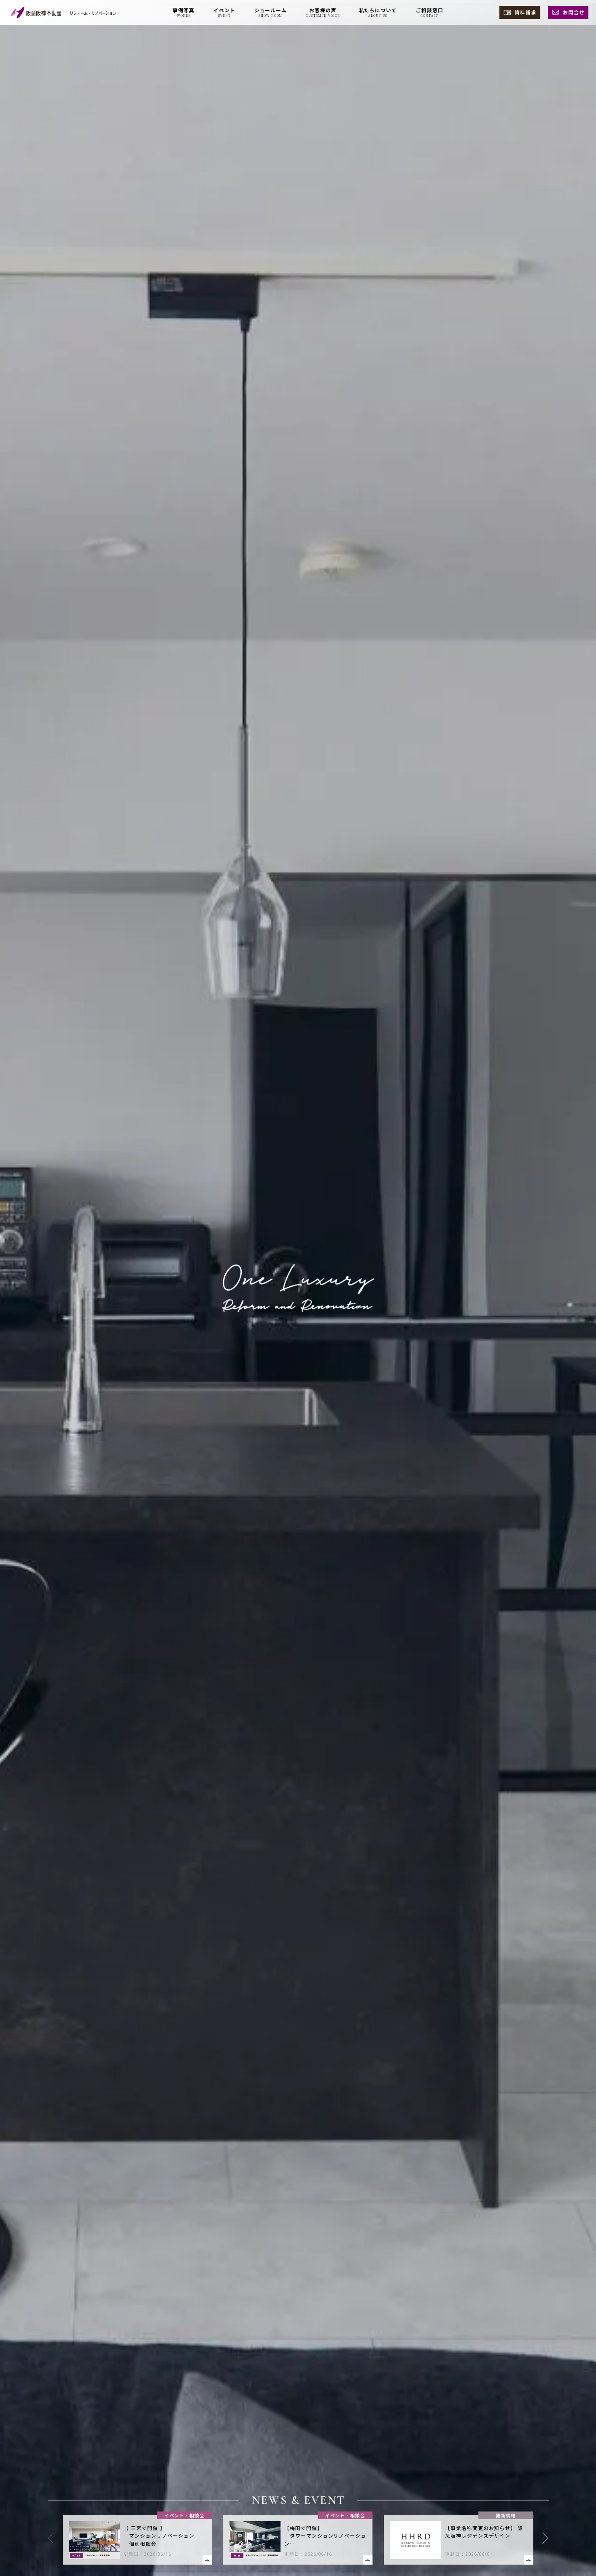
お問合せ (574, 12)
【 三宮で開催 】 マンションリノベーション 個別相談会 (159, 2535)
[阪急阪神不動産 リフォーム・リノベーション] (63, 12)
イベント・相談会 (185, 2515)
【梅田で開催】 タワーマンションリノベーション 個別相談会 (325, 2536)
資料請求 (526, 12)
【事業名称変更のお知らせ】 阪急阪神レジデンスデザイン (484, 2531)
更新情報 (506, 2515)
